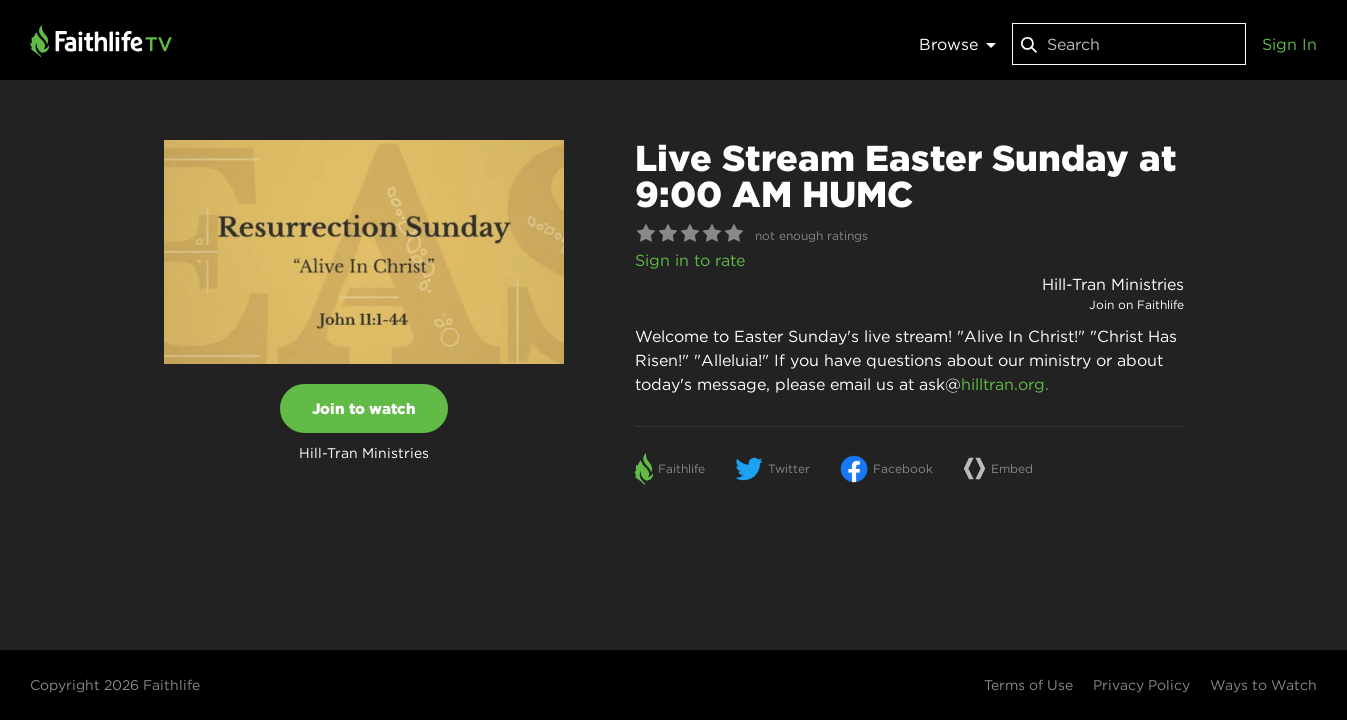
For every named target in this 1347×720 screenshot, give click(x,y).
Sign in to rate (690, 260)
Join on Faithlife (1136, 304)
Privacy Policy (1141, 685)
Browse (957, 44)
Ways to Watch (1263, 685)
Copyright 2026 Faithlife (115, 685)
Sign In (1289, 44)
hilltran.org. (1005, 384)
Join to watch (364, 408)
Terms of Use (1028, 685)
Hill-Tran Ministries (1113, 284)
